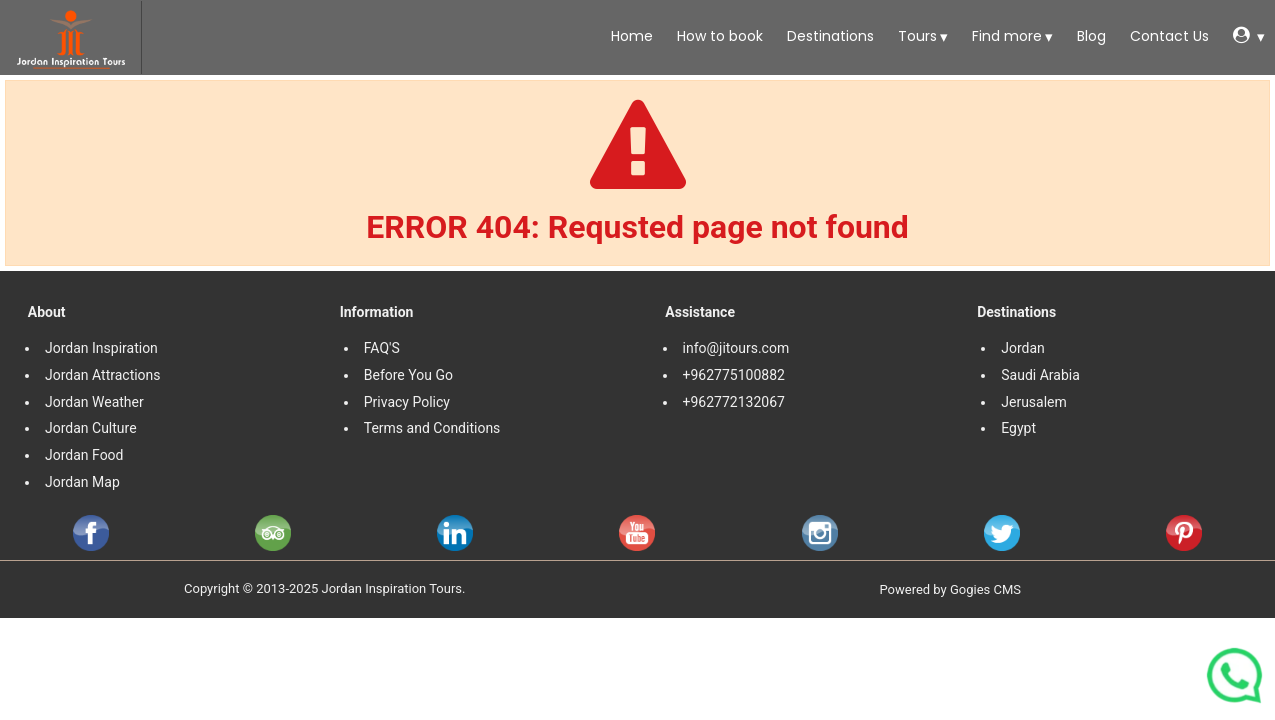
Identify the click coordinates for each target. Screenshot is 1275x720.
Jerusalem (1035, 402)
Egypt (1020, 428)
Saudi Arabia (1040, 375)
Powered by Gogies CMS (950, 589)
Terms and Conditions (434, 428)
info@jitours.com (736, 348)
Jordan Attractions (103, 375)
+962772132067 (734, 402)
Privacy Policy (407, 402)
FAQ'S (382, 348)
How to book (718, 36)
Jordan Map (82, 482)
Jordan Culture (91, 428)
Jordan (1023, 348)
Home (630, 36)
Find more (1005, 36)
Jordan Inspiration (101, 348)
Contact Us (1167, 36)
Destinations (828, 36)
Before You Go (408, 375)
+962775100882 (734, 375)
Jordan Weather (94, 402)
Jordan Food (84, 455)
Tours (915, 36)
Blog (1089, 36)
